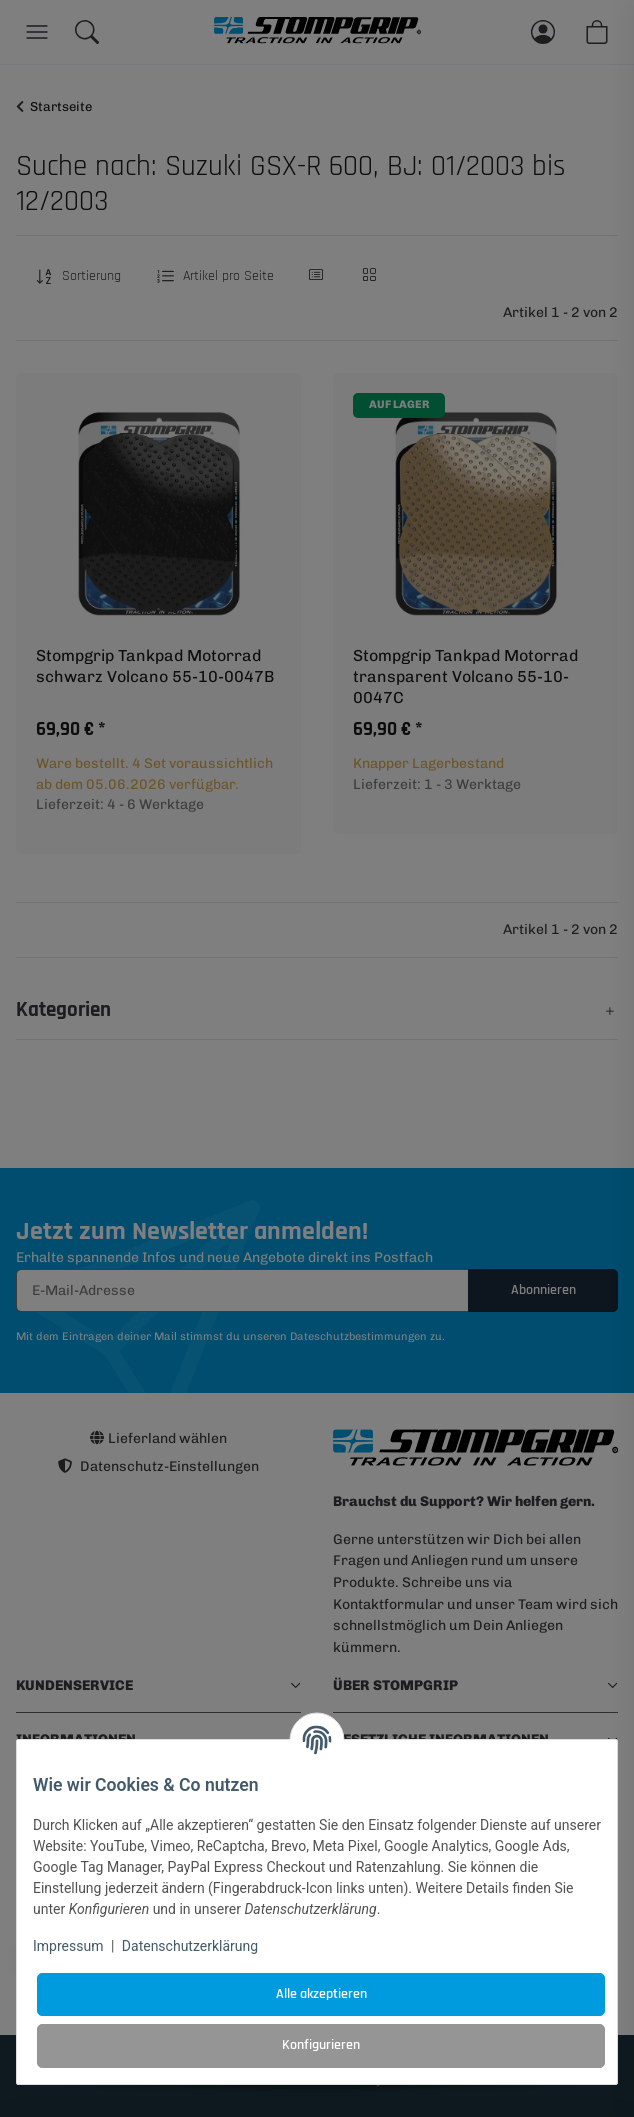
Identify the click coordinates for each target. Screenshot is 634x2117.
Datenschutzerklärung (190, 1946)
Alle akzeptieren (321, 1994)
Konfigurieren (321, 2045)
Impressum (68, 1946)
